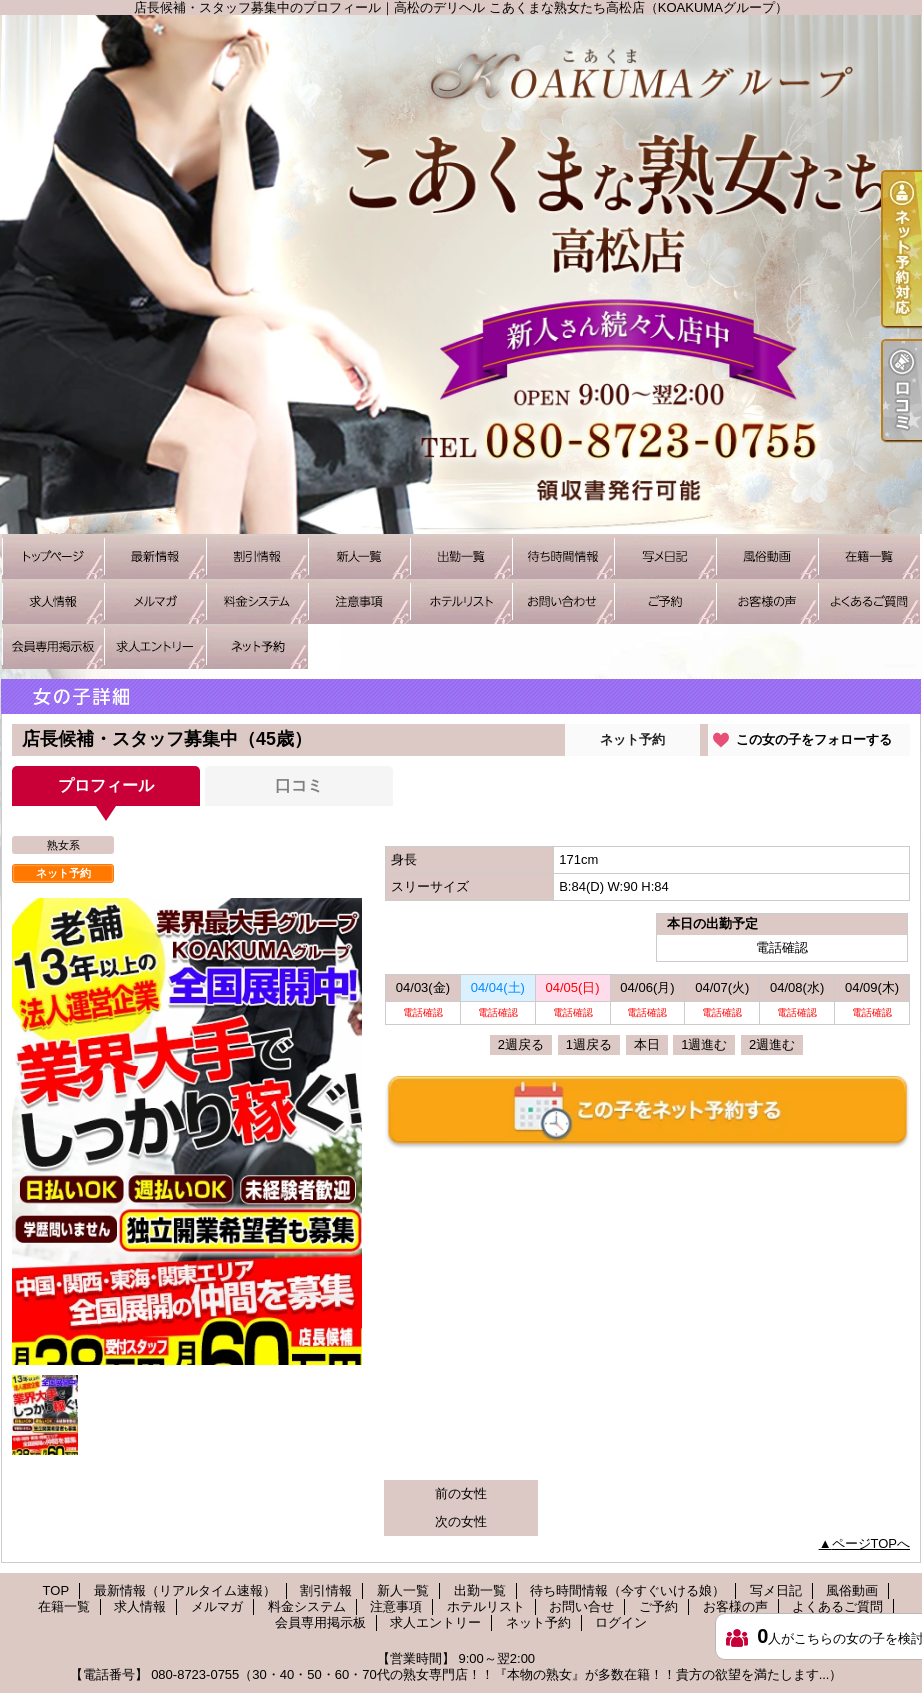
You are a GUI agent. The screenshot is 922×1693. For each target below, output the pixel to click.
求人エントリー (155, 646)
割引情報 (257, 556)
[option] (187, 1160)
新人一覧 (359, 556)
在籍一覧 (869, 556)
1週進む (704, 1044)
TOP (53, 556)
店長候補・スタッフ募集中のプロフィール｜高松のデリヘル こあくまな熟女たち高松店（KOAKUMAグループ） (461, 274)
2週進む (772, 1044)
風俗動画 (767, 556)
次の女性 (461, 1521)
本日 (647, 1044)
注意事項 (359, 601)
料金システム (257, 601)
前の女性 (461, 1493)
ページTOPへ (871, 1543)
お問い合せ (563, 601)
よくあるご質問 (869, 601)
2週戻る (521, 1044)
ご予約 (665, 601)
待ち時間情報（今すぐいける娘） (563, 556)
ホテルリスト (461, 601)
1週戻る (589, 1044)
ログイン (621, 1622)
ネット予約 (257, 646)
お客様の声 (767, 601)
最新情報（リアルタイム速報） (155, 556)
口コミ (299, 785)
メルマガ (155, 601)
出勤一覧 (461, 556)
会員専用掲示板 (53, 646)
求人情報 (53, 601)
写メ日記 (665, 556)
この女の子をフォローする (814, 739)
